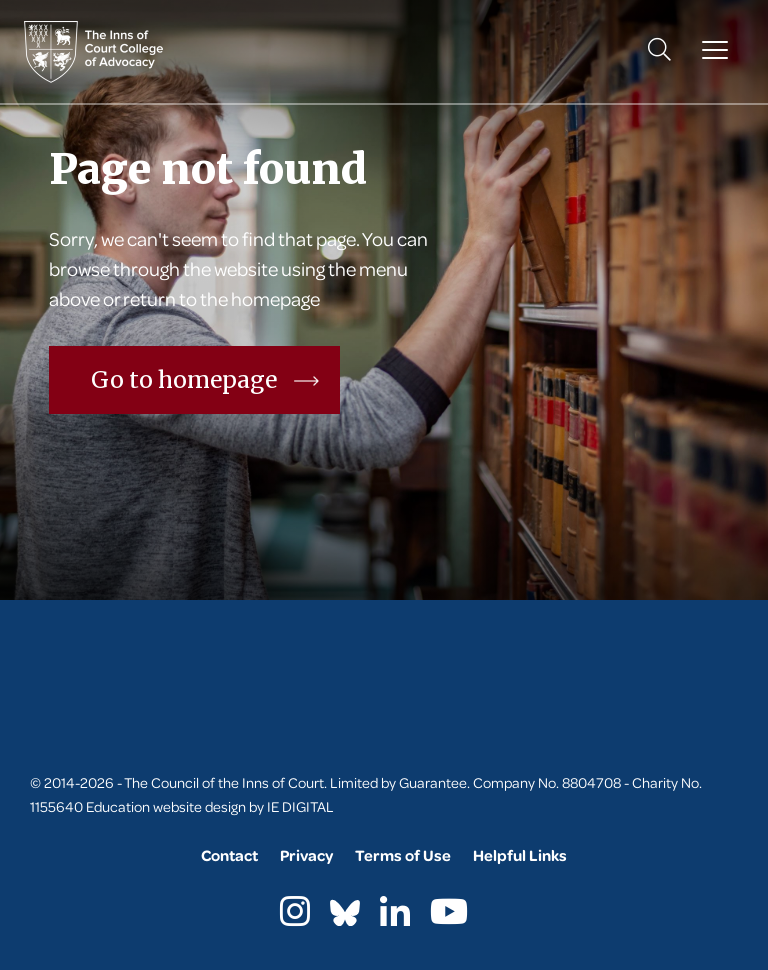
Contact (229, 855)
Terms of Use (403, 855)
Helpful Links (520, 855)
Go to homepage (205, 379)
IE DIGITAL (300, 806)
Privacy (306, 855)
